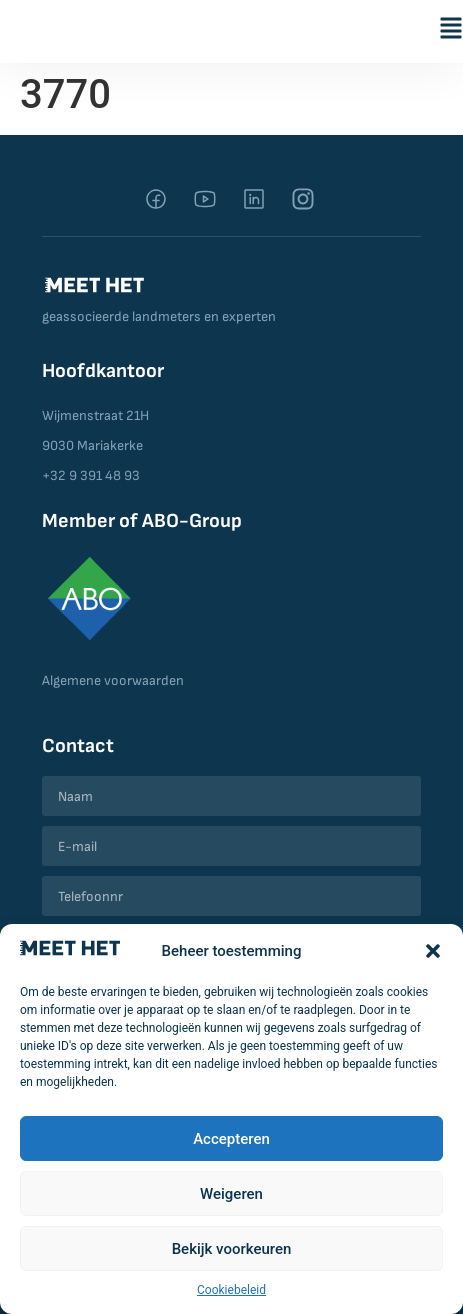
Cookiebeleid (231, 1290)
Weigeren (231, 1194)
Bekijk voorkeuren (232, 1249)
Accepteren (231, 1139)
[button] (433, 951)
